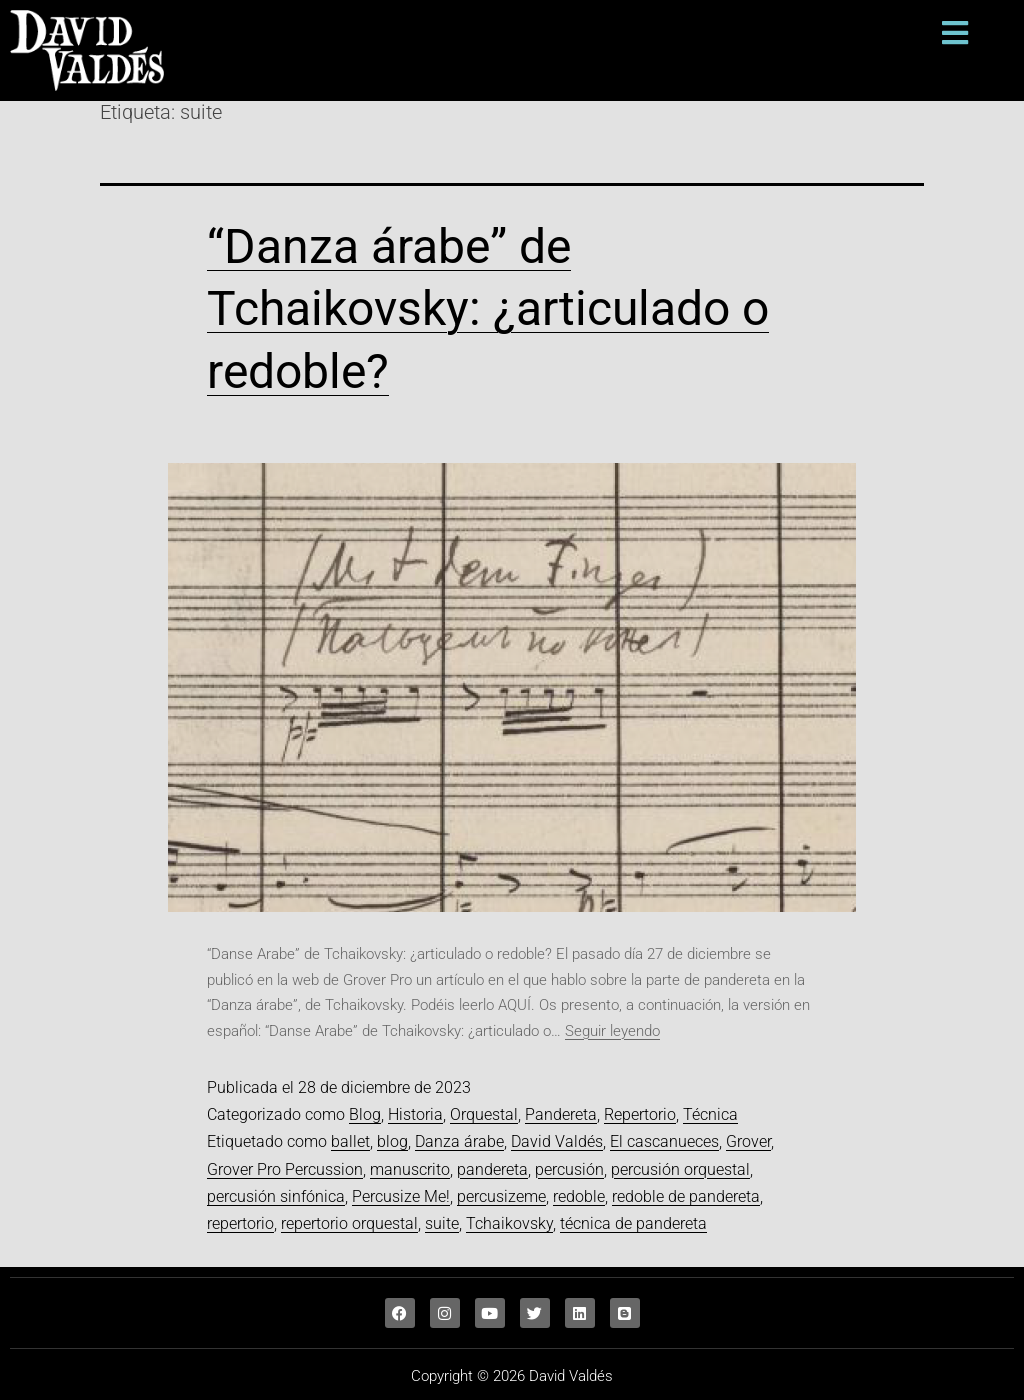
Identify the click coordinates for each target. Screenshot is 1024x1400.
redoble (579, 1196)
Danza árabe (459, 1141)
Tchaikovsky (509, 1223)
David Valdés (557, 1141)
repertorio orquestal (349, 1223)
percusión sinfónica (276, 1196)
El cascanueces (664, 1141)
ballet (350, 1141)
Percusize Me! (401, 1196)
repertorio (240, 1223)
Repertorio (640, 1114)
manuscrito (410, 1169)
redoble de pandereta (686, 1196)
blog (392, 1141)
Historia (415, 1114)
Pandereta (561, 1114)
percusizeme (501, 1196)
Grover (748, 1141)
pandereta (492, 1169)
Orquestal (484, 1114)
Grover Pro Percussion (285, 1169)
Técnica (710, 1114)
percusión (569, 1169)
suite (442, 1223)
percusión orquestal (680, 1169)
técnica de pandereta (633, 1223)
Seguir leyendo (612, 1031)
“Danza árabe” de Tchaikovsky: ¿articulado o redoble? (488, 309)
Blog (365, 1114)
